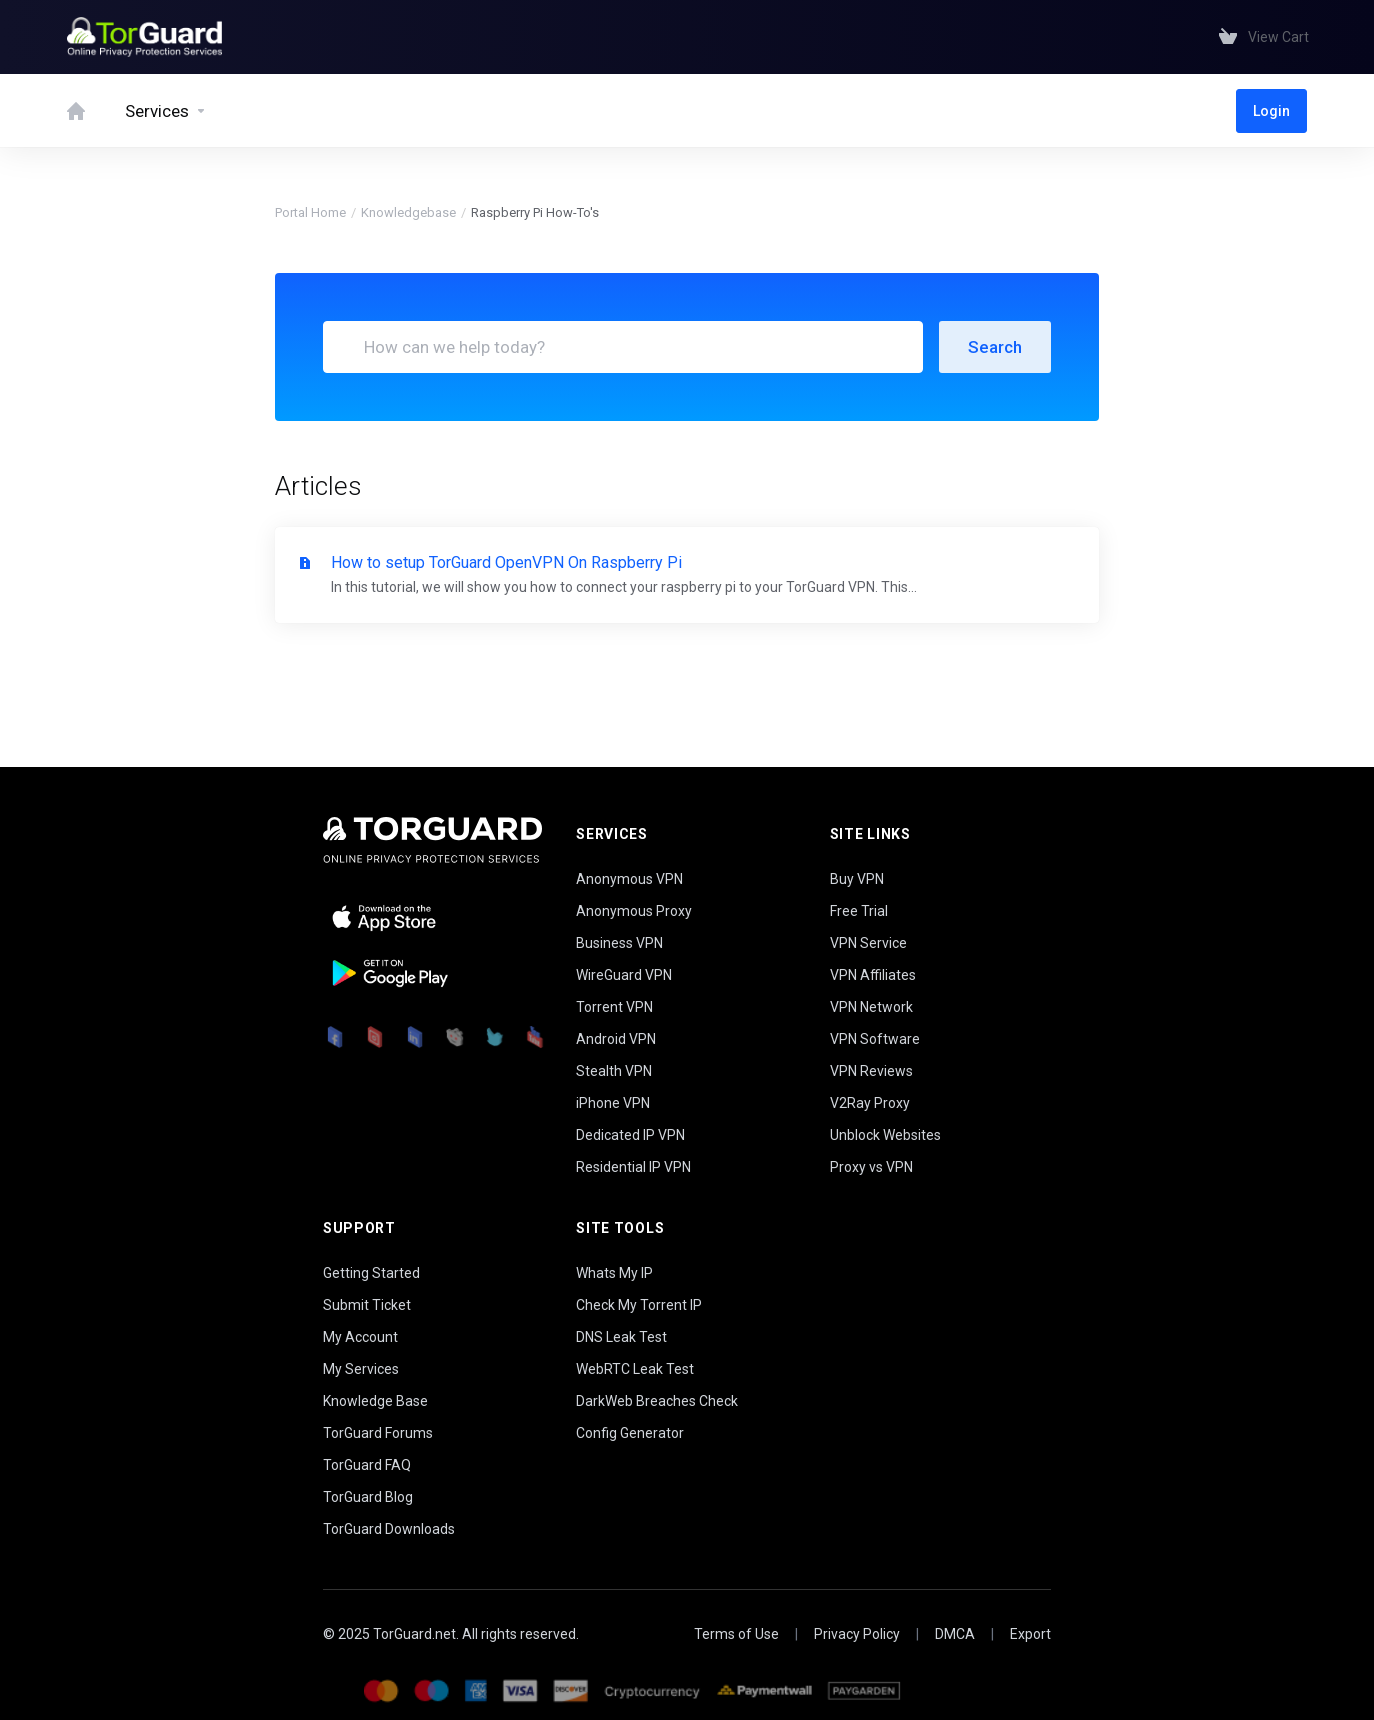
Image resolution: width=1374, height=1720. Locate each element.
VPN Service (868, 943)
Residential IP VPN (633, 1167)
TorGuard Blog (368, 1497)
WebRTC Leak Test (635, 1369)
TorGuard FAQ (367, 1465)
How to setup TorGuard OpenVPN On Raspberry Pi (687, 576)
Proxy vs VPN (871, 1167)
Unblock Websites (885, 1135)
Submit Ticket (367, 1305)
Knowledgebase (408, 212)
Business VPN (619, 943)
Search (995, 347)
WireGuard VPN (624, 975)
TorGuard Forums (378, 1433)
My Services (361, 1369)
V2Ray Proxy (870, 1103)
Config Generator (630, 1433)
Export (1030, 1634)
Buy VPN (857, 879)
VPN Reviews (871, 1071)
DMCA (955, 1634)
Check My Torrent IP (639, 1305)
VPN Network (871, 1007)
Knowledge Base (375, 1401)
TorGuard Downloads (389, 1529)
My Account (360, 1337)
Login (1271, 111)
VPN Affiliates (873, 975)
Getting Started (371, 1273)
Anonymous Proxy (634, 911)
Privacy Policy (857, 1634)
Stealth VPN (614, 1071)
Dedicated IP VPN (630, 1135)
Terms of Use (736, 1634)
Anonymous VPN (629, 879)
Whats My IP (614, 1273)
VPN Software (875, 1039)
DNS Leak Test (621, 1337)
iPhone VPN (613, 1103)
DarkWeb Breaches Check (657, 1401)
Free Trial (859, 911)
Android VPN (616, 1039)
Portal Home (310, 212)
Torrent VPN (614, 1007)
